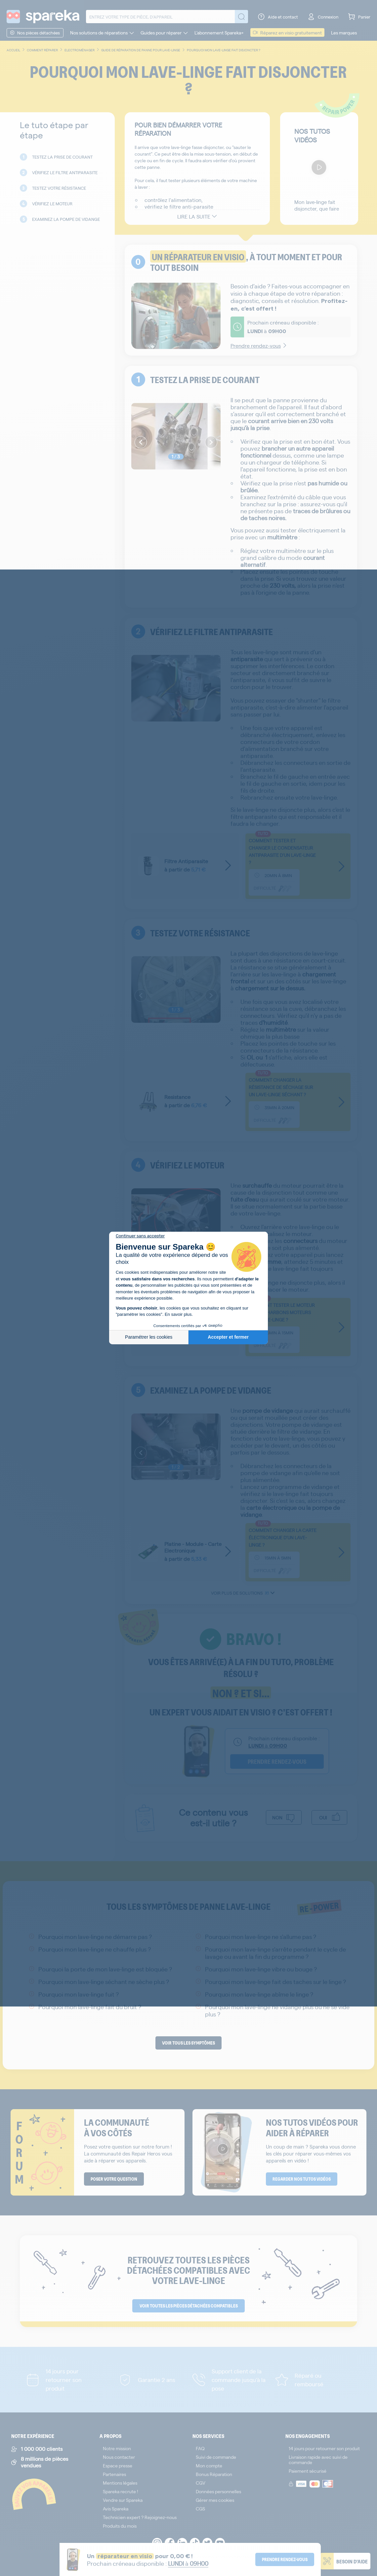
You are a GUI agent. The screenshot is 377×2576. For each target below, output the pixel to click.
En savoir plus (178, 1314)
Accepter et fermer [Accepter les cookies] (228, 1337)
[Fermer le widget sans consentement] (140, 1236)
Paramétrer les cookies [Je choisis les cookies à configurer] (148, 1337)
